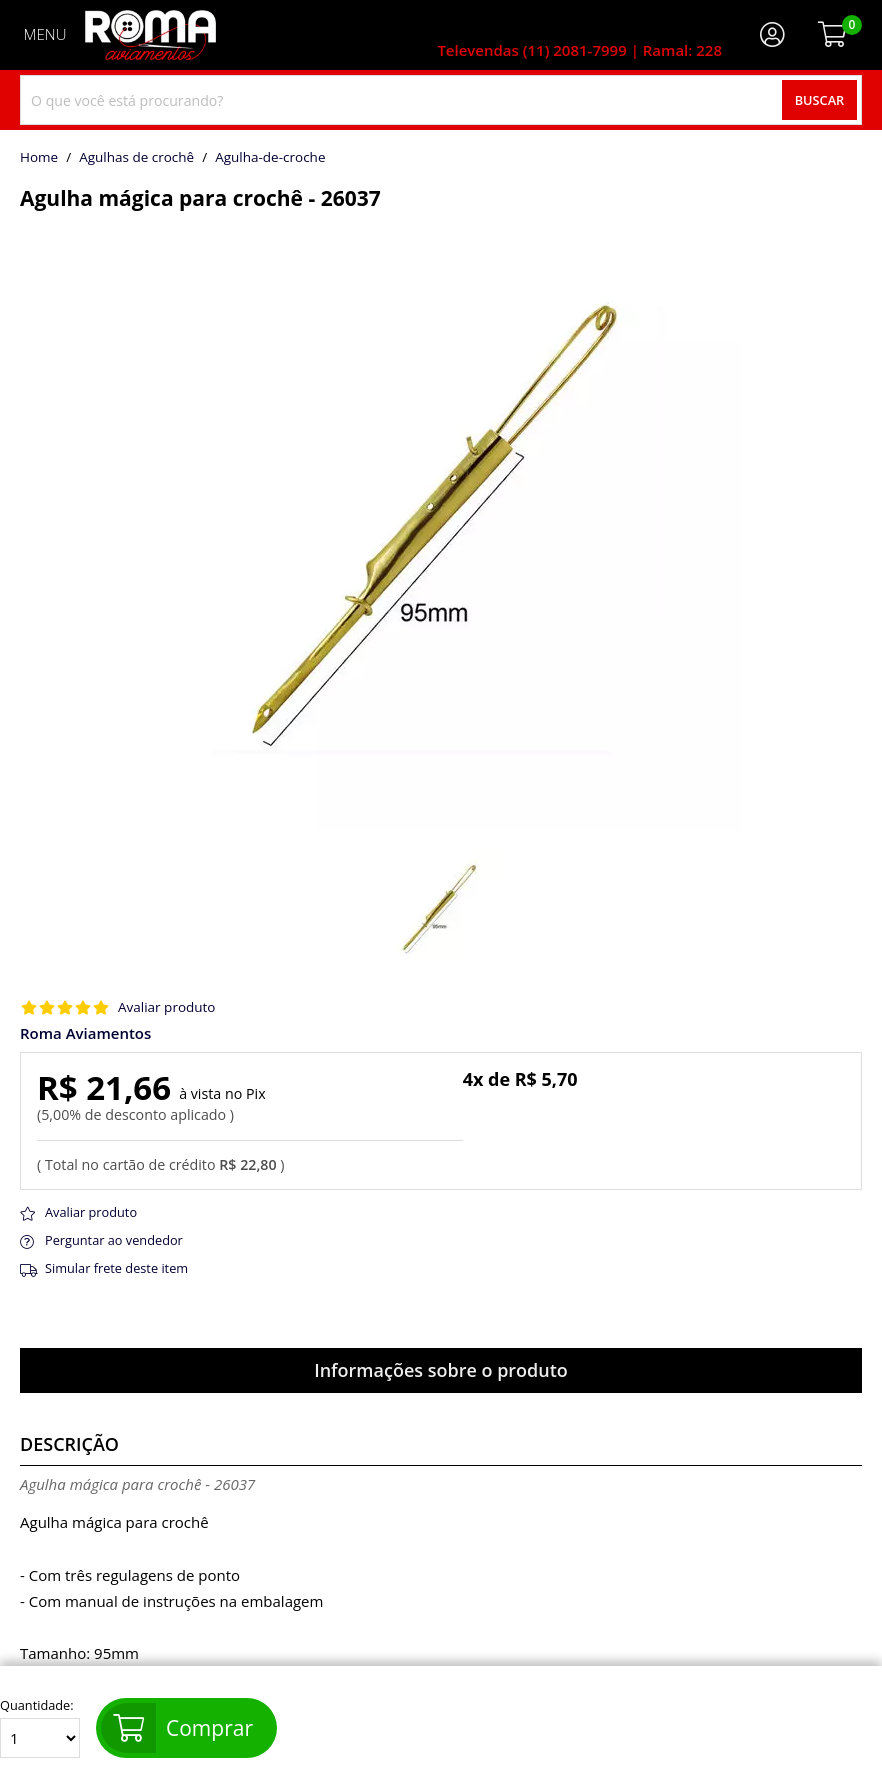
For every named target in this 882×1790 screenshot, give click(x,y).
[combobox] (441, 100)
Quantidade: (40, 1728)
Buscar (820, 100)
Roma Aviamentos (85, 1033)
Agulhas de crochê (136, 158)
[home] (150, 35)
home (39, 158)
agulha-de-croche (270, 158)
